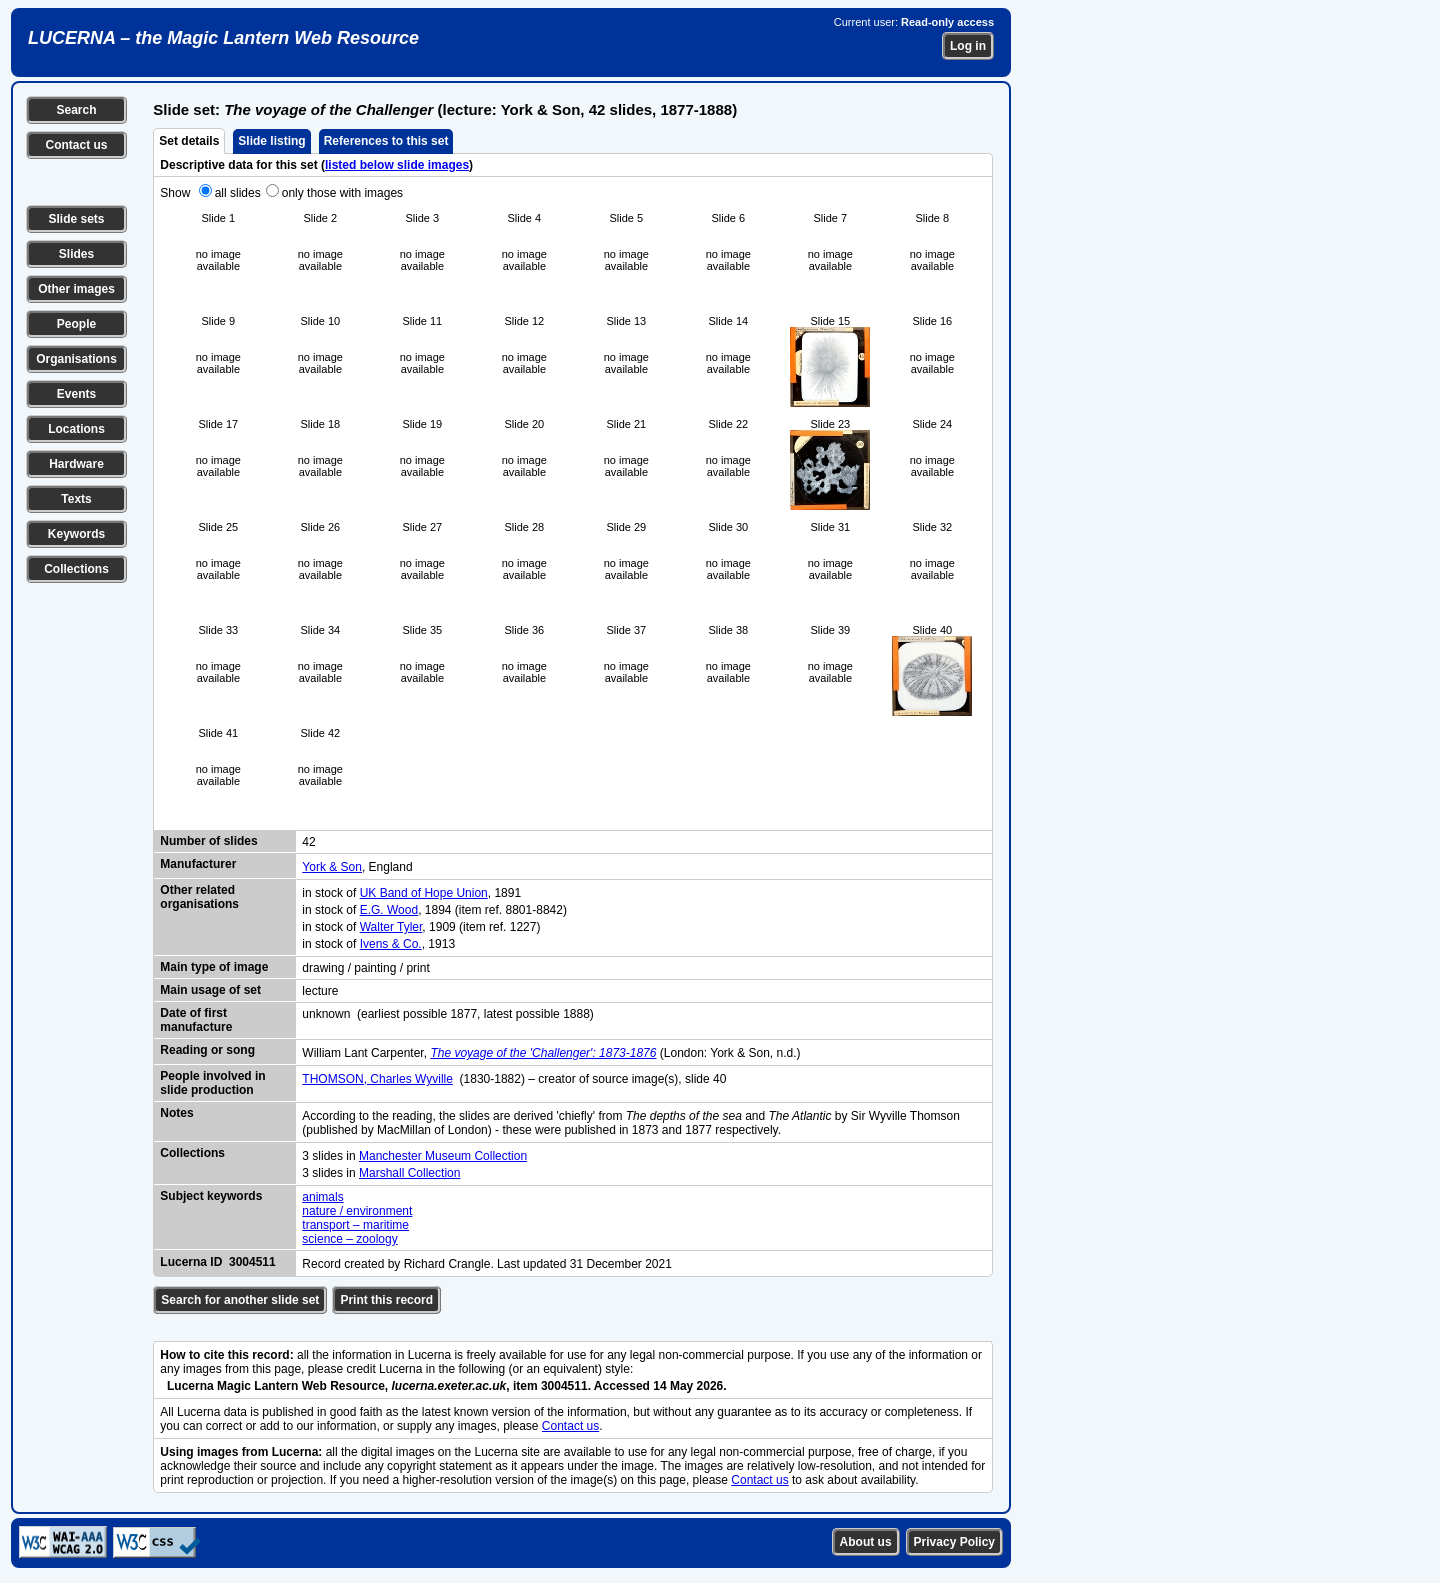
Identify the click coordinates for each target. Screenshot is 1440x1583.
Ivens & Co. (391, 944)
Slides (76, 254)
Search (76, 110)
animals (322, 1197)
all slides (238, 193)
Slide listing (271, 141)
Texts (76, 499)
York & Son (332, 867)
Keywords (76, 534)
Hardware (76, 464)
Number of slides (208, 841)
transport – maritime (355, 1225)
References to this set (386, 141)
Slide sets (76, 219)
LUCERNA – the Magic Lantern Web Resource (223, 38)
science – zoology (349, 1239)
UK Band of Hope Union (424, 893)
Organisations (76, 359)
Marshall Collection (409, 1173)
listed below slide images (397, 165)
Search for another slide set (240, 1300)
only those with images (342, 193)
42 (308, 842)
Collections (76, 569)
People (76, 324)
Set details (189, 141)
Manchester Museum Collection (443, 1156)
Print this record (386, 1300)
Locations (76, 429)
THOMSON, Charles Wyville (377, 1079)
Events (76, 394)
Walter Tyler (391, 927)
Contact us (76, 145)
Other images (76, 289)
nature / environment (357, 1211)
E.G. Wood (389, 910)
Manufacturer (198, 864)
